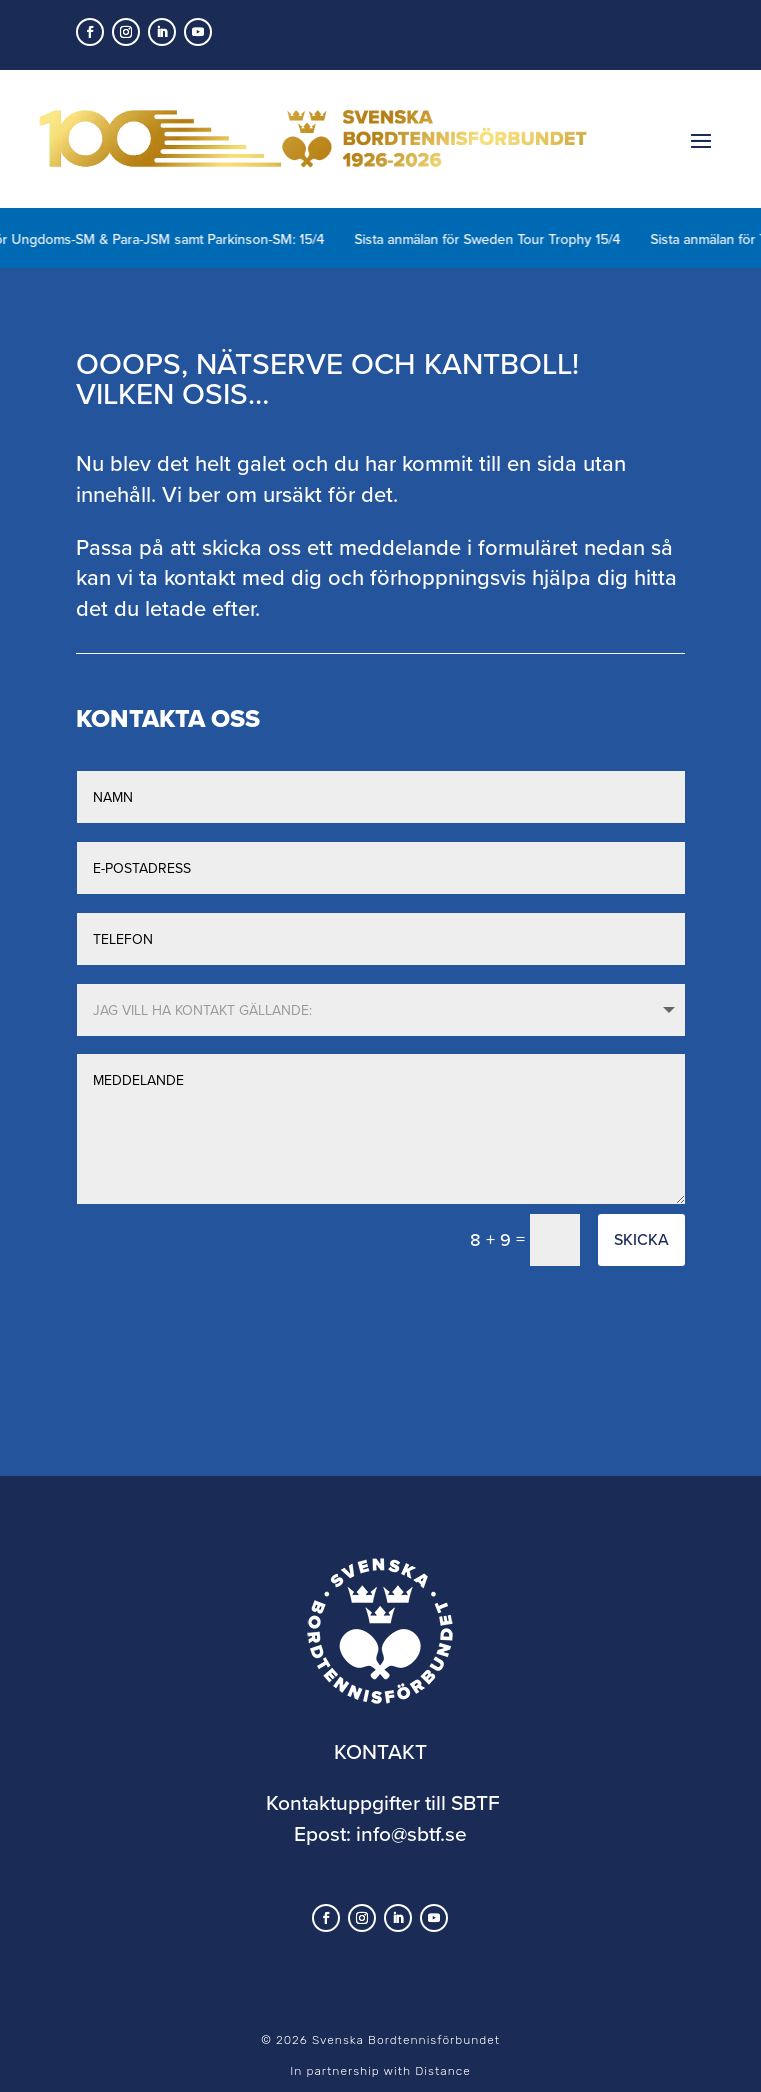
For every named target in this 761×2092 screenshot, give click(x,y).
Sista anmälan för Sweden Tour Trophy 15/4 (508, 239)
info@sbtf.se (411, 1833)
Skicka (641, 1239)
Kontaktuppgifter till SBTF (383, 1802)
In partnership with (380, 2071)
